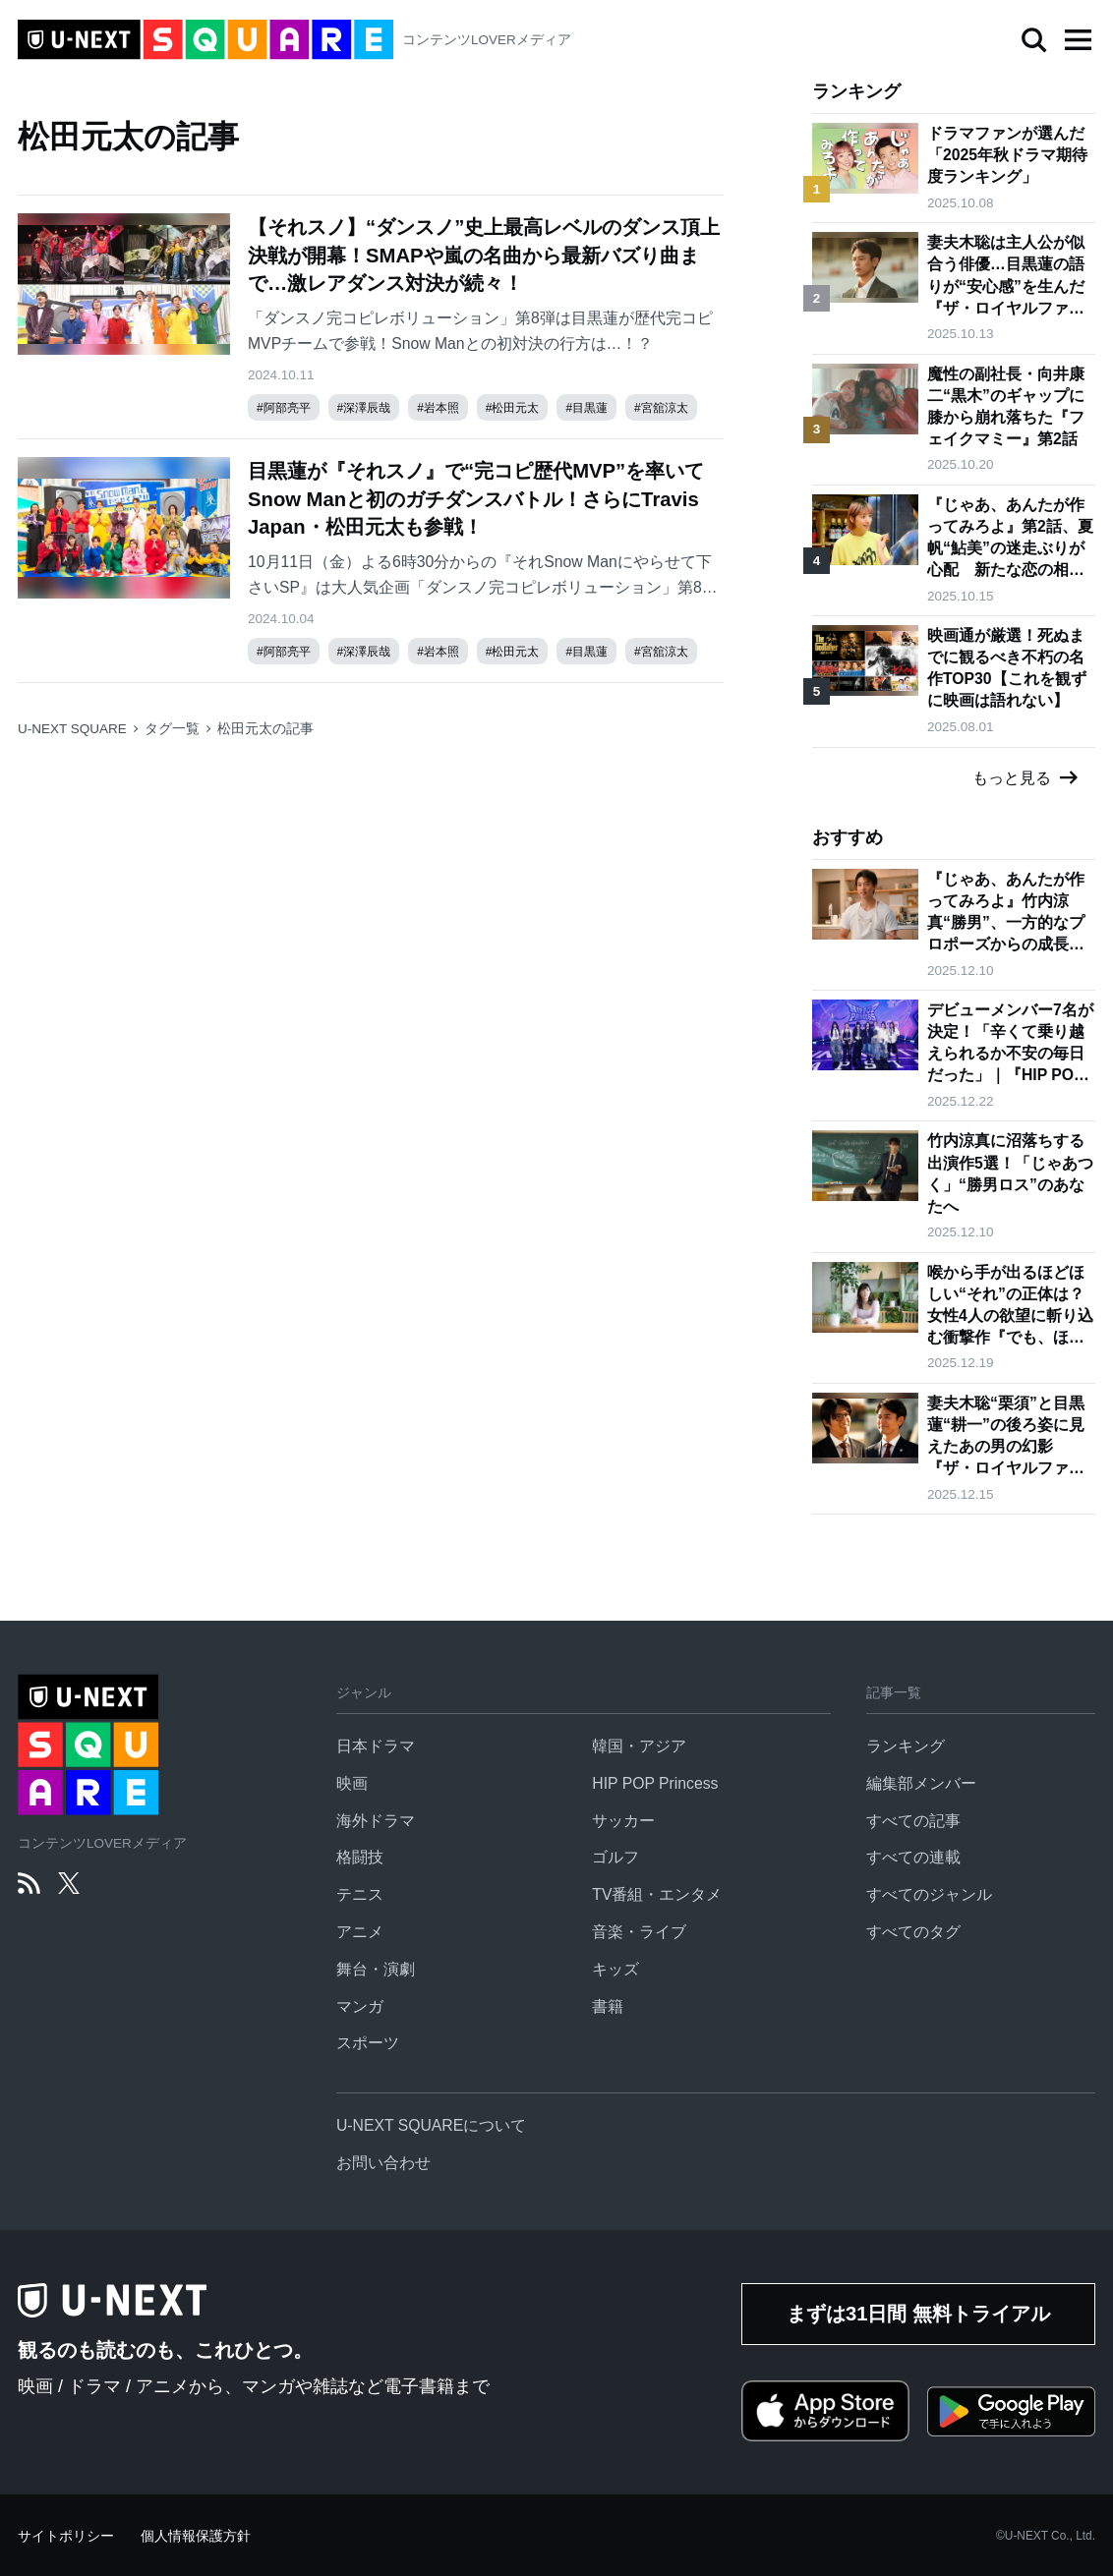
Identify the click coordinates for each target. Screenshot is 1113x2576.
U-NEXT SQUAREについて (431, 2125)
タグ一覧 (172, 728)
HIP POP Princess (655, 1783)
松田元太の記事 (265, 728)
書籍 (607, 2006)
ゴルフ (615, 1857)
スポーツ (367, 2042)
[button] (1077, 40)
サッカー (623, 1820)
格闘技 (359, 1857)
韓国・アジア (639, 1746)
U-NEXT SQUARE (72, 728)
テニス (359, 1894)
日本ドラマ (375, 1746)
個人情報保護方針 (196, 2536)
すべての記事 (913, 1820)
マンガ (359, 2006)
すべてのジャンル (929, 1894)
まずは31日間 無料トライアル (918, 2313)
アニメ (359, 1931)
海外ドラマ (375, 1820)
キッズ (615, 1969)
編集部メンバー (921, 1783)
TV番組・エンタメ (657, 1894)
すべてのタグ (913, 1931)
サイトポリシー (66, 2536)
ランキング (905, 1746)
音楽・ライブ (639, 1931)
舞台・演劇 (375, 1969)
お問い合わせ (383, 2162)
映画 (352, 1783)
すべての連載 (913, 1857)
